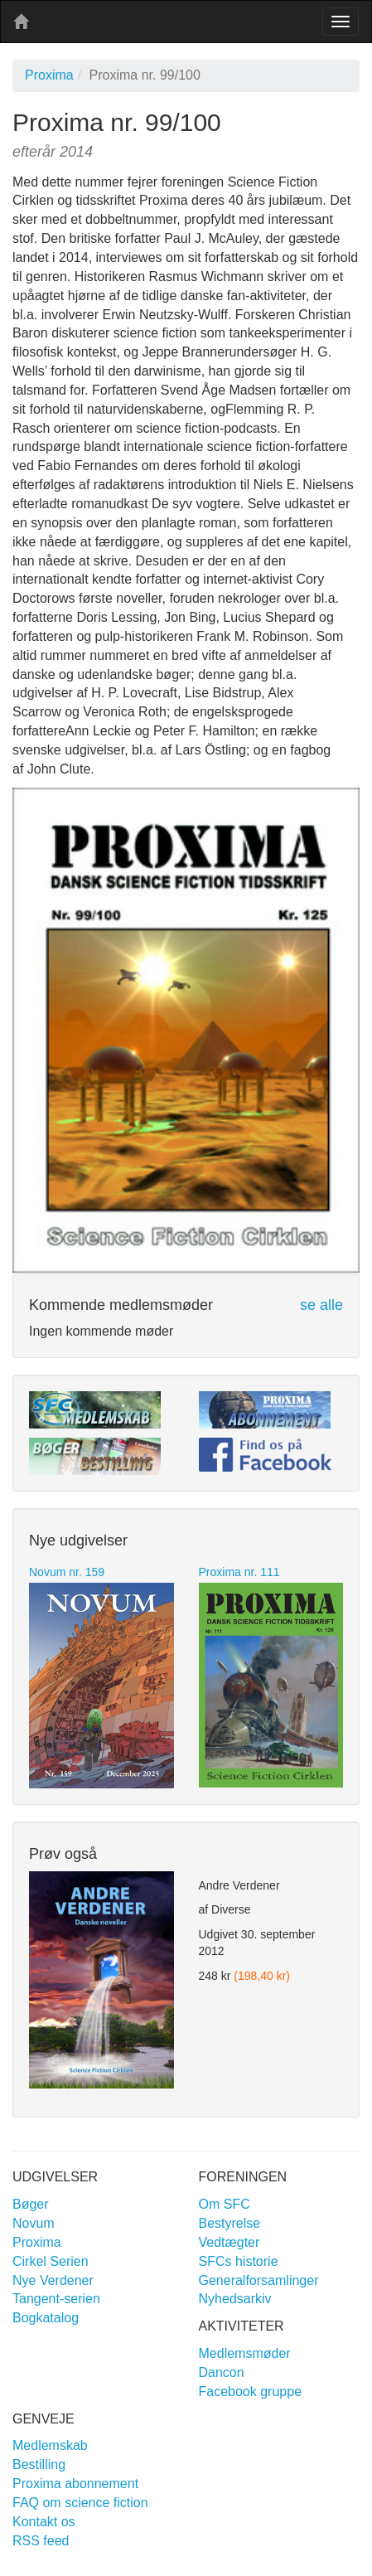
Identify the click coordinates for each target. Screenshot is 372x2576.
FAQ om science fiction (80, 2503)
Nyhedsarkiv (235, 2299)
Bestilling (38, 2464)
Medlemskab (50, 2445)
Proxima (49, 75)
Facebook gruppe (250, 2391)
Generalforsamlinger (259, 2280)
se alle (321, 1305)
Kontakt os (43, 2522)
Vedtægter (229, 2242)
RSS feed (40, 2541)
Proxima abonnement (75, 2484)
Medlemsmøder (245, 2353)
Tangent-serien (56, 2299)
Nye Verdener (53, 2280)
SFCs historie (238, 2261)
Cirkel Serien (50, 2261)
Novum (33, 2223)
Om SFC (224, 2204)
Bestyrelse (230, 2223)
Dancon (221, 2372)
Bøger (30, 2204)
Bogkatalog (45, 2318)
